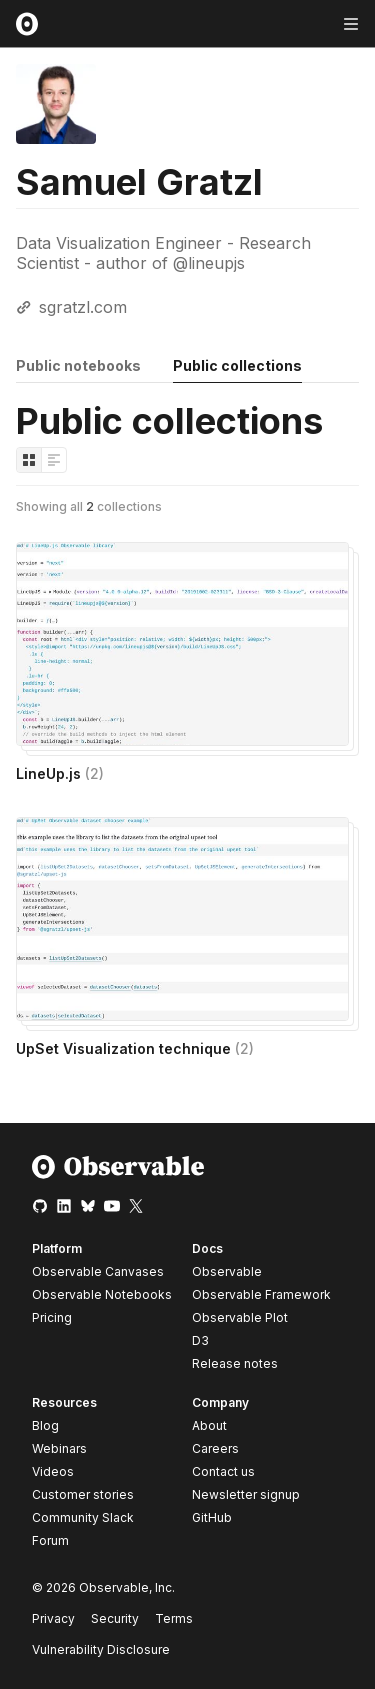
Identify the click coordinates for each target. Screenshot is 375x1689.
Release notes (235, 1363)
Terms (174, 1618)
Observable (227, 1271)
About (209, 1425)
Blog (45, 1425)
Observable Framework (261, 1294)
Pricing (52, 1317)
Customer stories (83, 1494)
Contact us (223, 1472)
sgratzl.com (83, 307)
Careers (215, 1448)
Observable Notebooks (102, 1294)
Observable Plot (240, 1317)
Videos (53, 1471)
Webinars (59, 1448)
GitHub (212, 1517)
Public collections (237, 365)
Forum (50, 1540)
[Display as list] (54, 460)
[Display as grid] (29, 460)
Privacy (53, 1618)
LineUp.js (60, 773)
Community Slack (83, 1517)
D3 (200, 1340)
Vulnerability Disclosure (101, 1649)
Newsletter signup (246, 1495)
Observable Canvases (98, 1271)
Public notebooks (78, 365)
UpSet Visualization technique (135, 1048)
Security (115, 1618)
